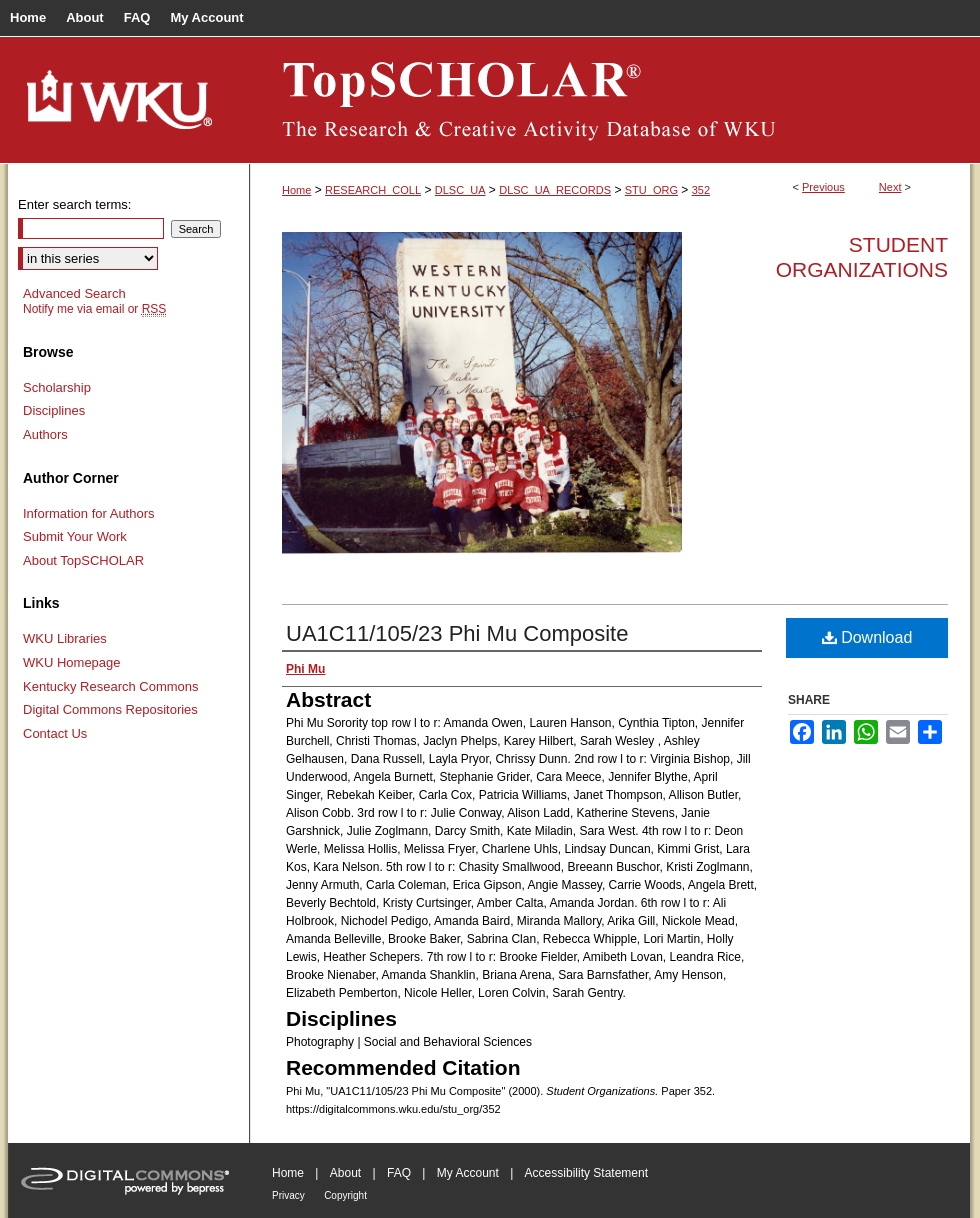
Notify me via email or (94, 309)
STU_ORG (651, 190)
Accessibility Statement (586, 1173)
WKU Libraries (65, 638)
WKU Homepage (72, 662)
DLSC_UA (460, 190)
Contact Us (55, 733)
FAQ (399, 1173)
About (345, 1173)
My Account (468, 1173)
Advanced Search (74, 293)
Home (296, 190)
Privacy (288, 1195)
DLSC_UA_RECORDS (555, 190)
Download (867, 637)
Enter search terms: (74, 204)
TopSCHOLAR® (610, 100)
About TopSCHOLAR (83, 560)
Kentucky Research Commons (111, 686)
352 (701, 190)
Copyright (345, 1195)
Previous (823, 187)
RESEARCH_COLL (373, 190)
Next (890, 187)
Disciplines (54, 410)
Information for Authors (89, 513)
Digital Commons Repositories (110, 709)
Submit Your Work (75, 536)
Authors (45, 434)
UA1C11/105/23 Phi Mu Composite (457, 633)
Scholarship (57, 387)
